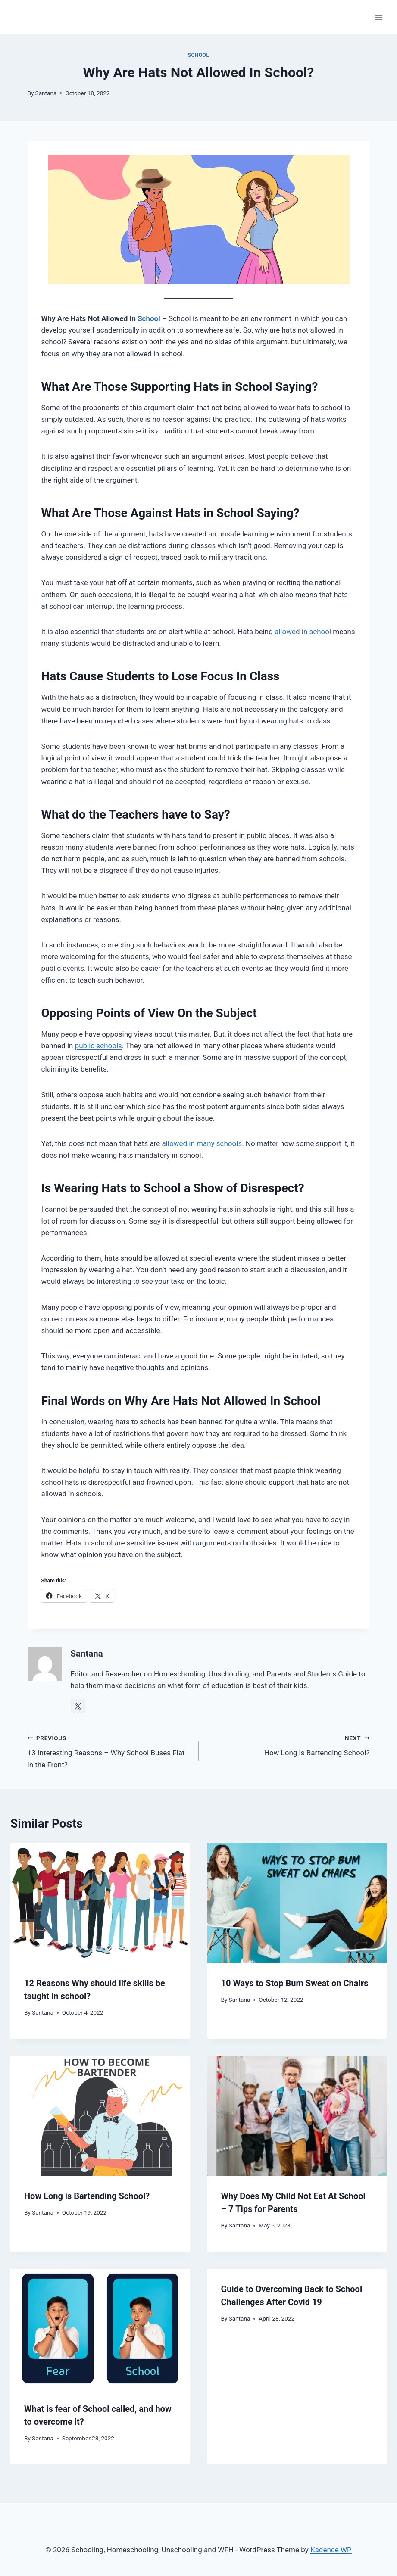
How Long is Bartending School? (288, 1744)
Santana (46, 93)
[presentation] (100, 1903)
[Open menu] (379, 17)
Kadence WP (331, 2549)
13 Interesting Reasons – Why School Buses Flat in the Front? (109, 1750)
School (198, 55)
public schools (98, 1045)
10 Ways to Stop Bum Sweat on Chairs (295, 1983)
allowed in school (303, 631)
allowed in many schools (202, 1143)
